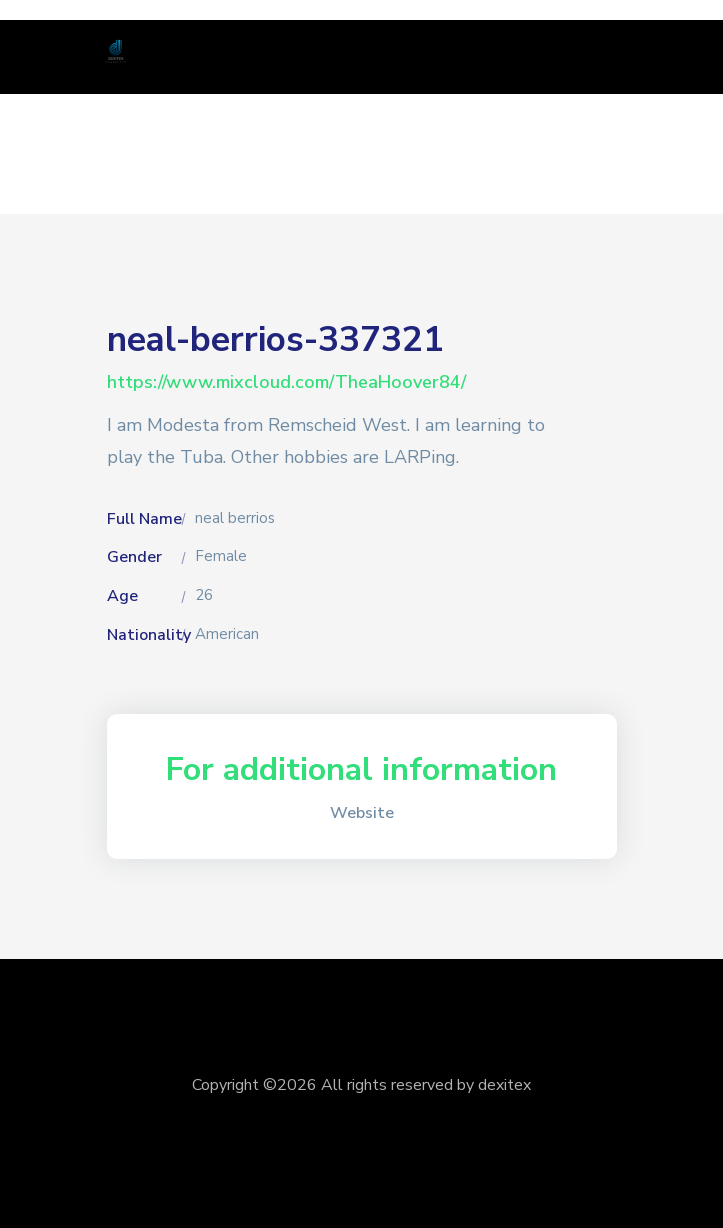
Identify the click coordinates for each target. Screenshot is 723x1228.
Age (122, 596)
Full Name (144, 519)
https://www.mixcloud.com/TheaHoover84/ (286, 382)
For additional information (361, 769)
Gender (134, 557)
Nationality (149, 635)
